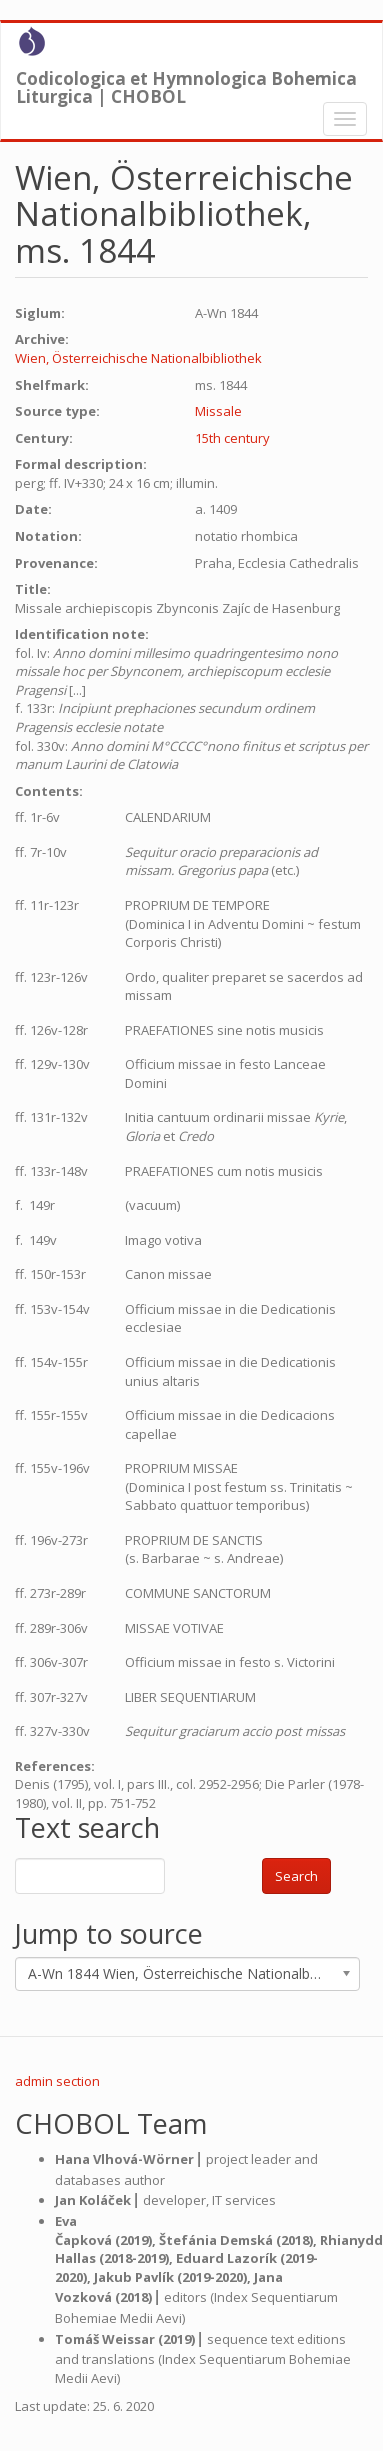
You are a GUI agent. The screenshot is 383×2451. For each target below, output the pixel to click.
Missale (218, 411)
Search (296, 1876)
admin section (57, 2081)
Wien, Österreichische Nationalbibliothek (138, 358)
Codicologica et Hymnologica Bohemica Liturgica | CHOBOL (186, 83)
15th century (232, 438)
